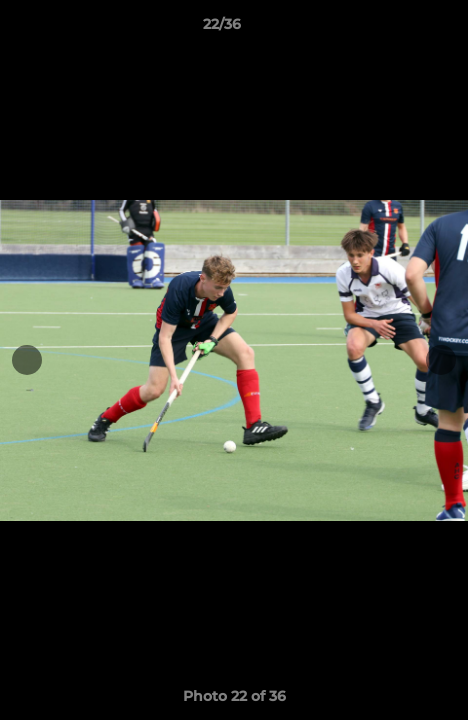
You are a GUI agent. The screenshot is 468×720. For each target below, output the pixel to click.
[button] (396, 29)
